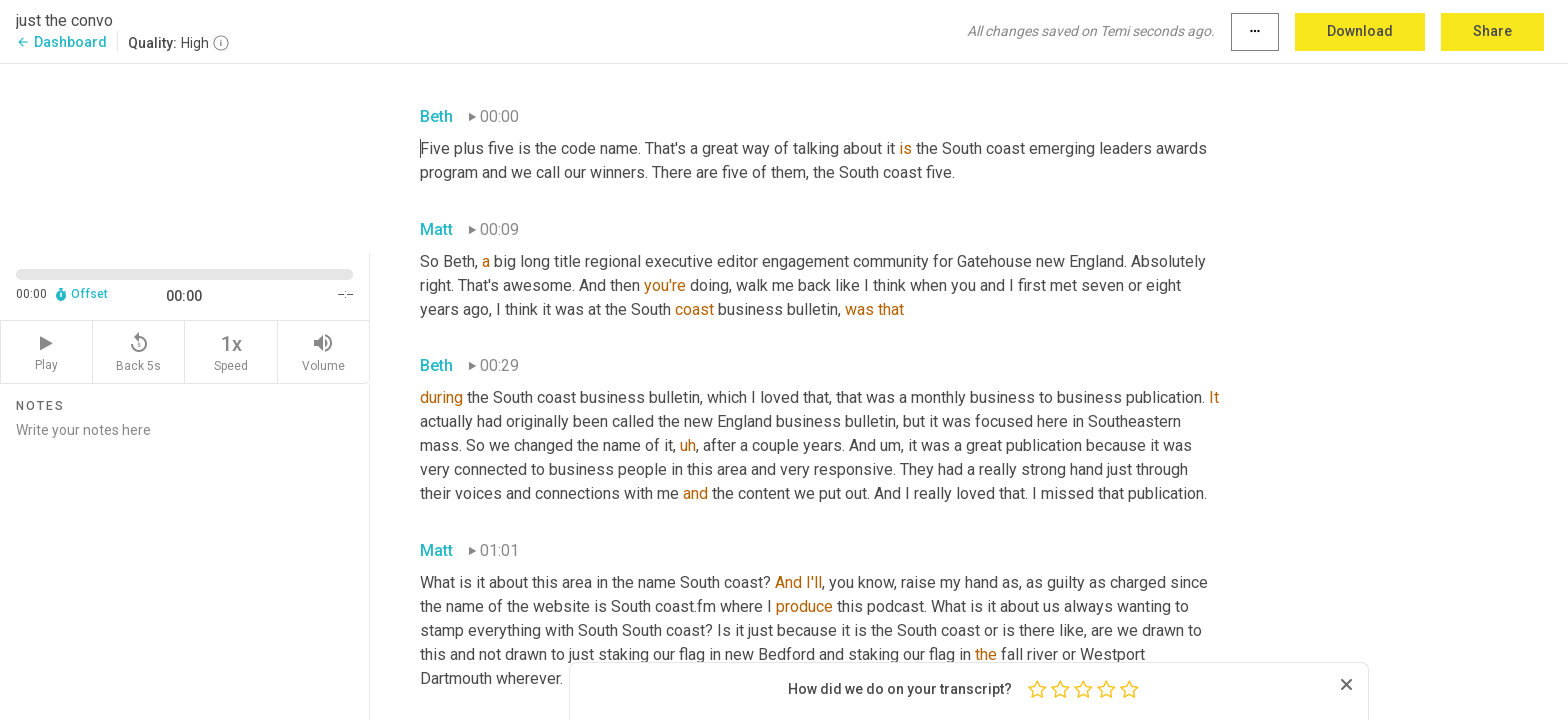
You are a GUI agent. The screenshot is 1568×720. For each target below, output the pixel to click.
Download (1360, 31)
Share (1492, 31)
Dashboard (61, 42)
